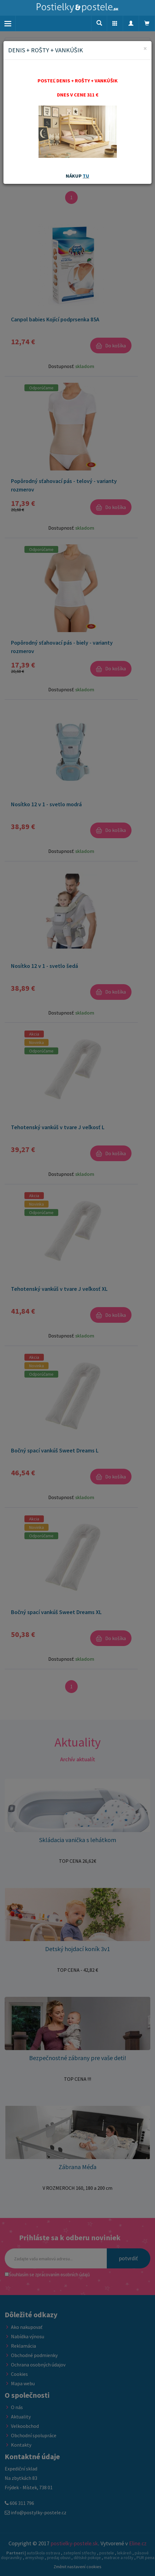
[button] (115, 23)
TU (86, 176)
